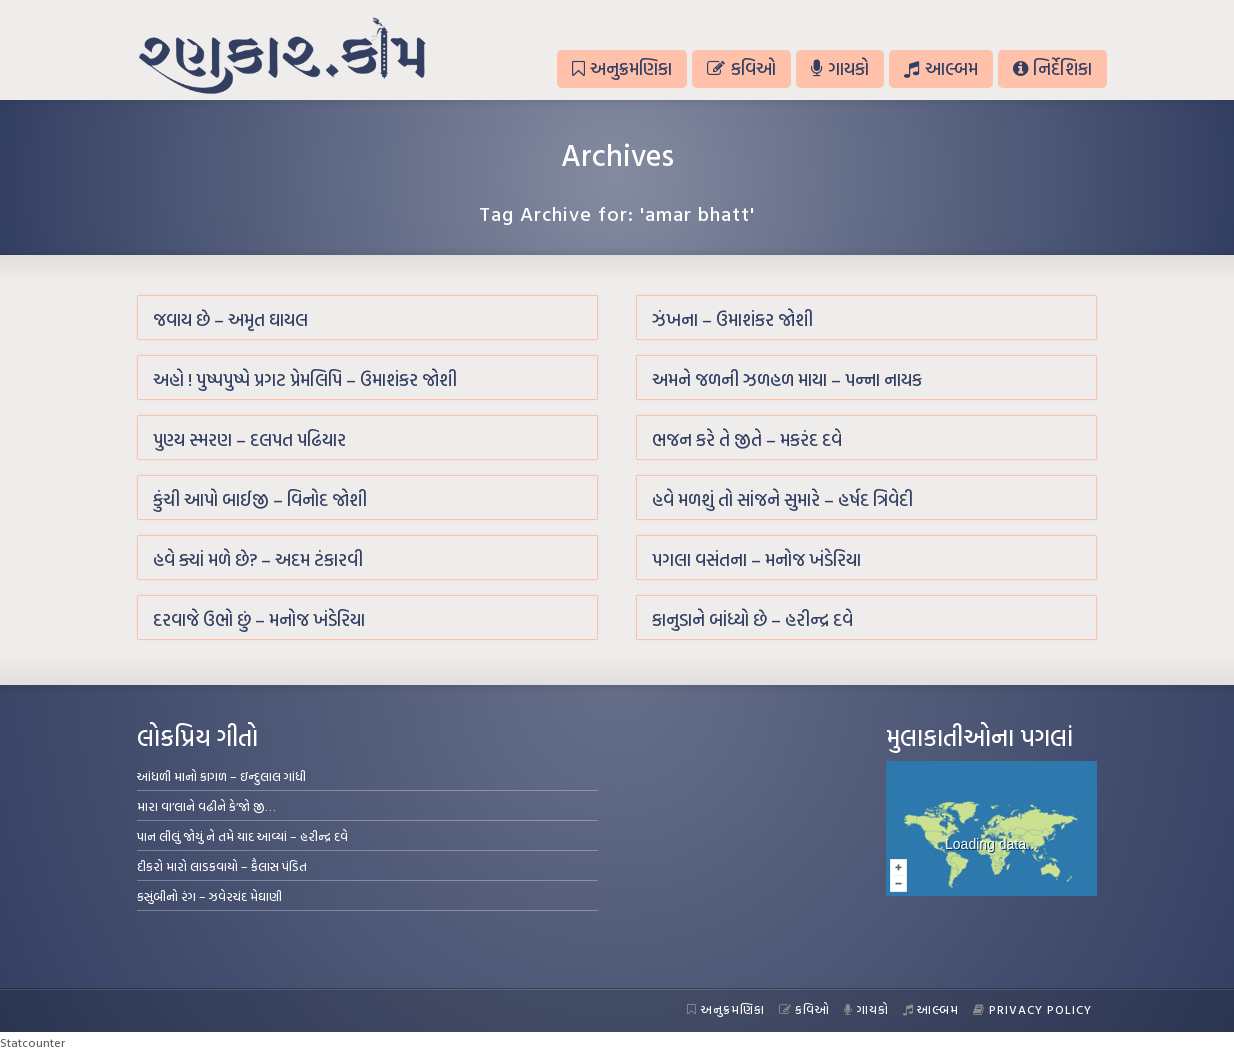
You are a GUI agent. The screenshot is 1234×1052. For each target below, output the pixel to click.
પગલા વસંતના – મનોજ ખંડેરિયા (756, 559)
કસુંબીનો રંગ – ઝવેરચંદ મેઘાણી (209, 896)
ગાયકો (840, 68)
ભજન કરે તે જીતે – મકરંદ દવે (747, 439)
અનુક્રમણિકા (622, 68)
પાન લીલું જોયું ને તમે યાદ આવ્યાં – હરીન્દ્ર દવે (242, 836)
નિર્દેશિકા (1052, 68)
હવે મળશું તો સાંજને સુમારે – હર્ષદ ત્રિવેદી (782, 499)
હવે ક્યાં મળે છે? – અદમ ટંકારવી (258, 559)
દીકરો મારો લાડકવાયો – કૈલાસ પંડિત (222, 866)
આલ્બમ (940, 68)
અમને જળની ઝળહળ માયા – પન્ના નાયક (787, 379)
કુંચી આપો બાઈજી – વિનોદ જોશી (260, 499)
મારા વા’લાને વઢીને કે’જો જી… (206, 806)
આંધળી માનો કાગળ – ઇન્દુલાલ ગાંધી (221, 776)
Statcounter (32, 1042)
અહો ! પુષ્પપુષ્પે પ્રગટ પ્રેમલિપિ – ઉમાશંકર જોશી (305, 379)
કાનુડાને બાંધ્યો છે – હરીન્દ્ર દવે (752, 619)
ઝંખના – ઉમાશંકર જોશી (732, 319)
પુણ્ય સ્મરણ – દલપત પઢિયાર (249, 439)
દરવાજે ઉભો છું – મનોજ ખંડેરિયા (259, 619)
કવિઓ (741, 68)
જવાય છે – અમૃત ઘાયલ (230, 319)
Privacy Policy (1032, 1009)
